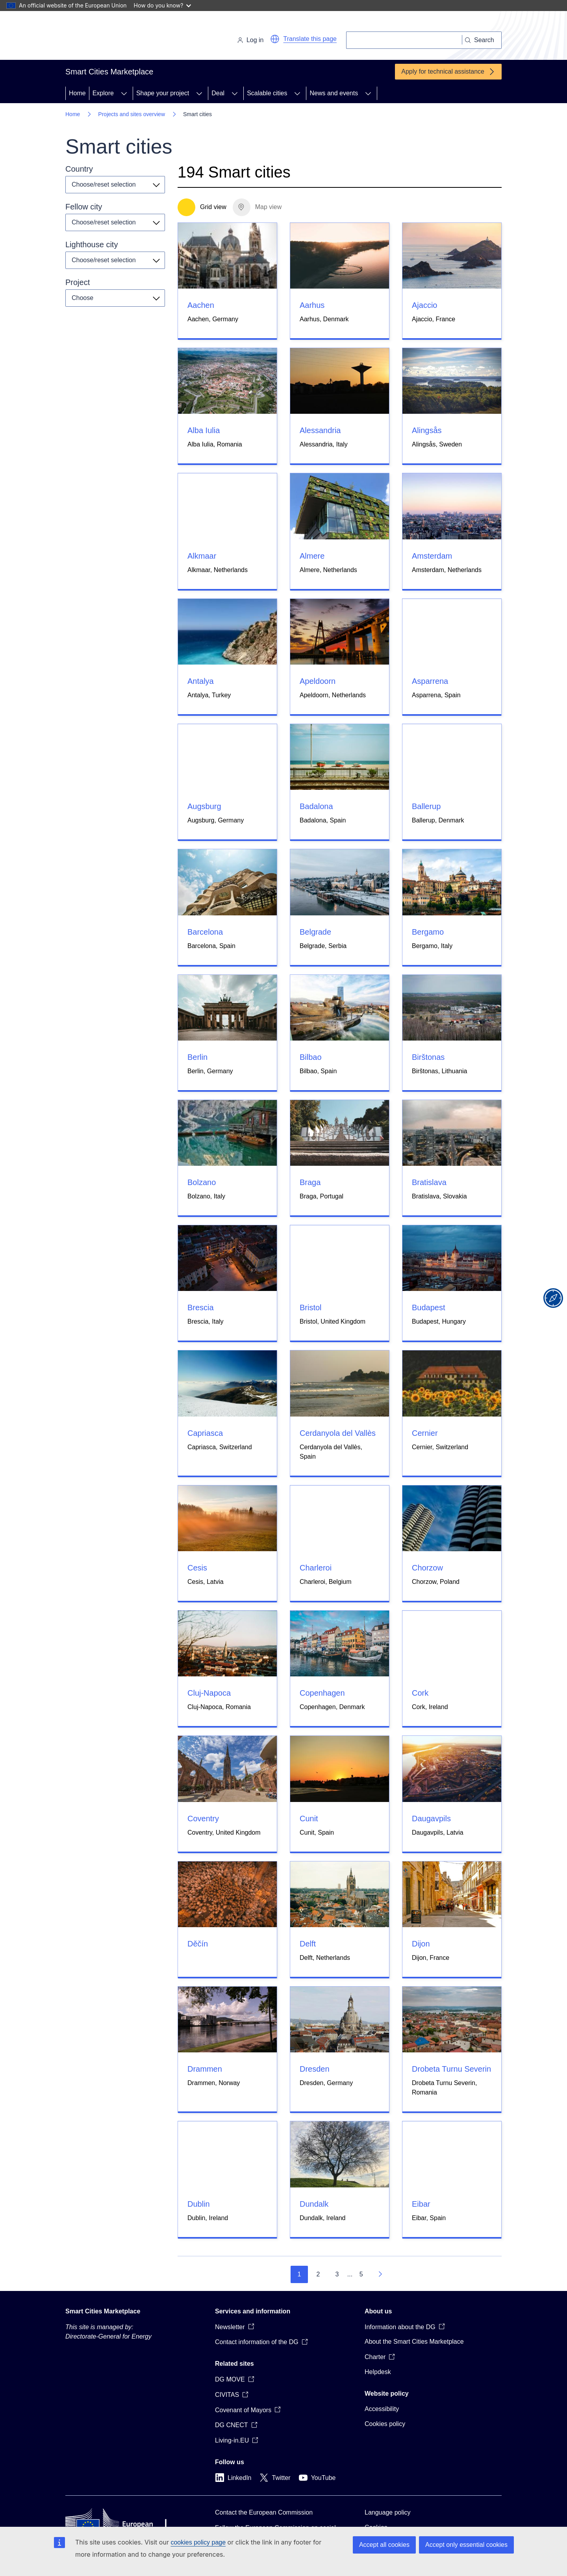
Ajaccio (424, 305)
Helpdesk (378, 2372)
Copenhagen (322, 1693)
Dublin (198, 2204)
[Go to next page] (380, 2274)
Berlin (197, 1057)
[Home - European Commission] (119, 37)
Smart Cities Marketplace (102, 2311)
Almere (312, 556)
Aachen (200, 305)
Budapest (428, 1307)
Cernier (425, 1433)
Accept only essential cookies (466, 2544)
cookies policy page (198, 2542)
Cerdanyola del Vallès (338, 1433)
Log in (250, 40)
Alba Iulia (203, 430)
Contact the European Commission (264, 2512)
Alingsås (427, 430)
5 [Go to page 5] (361, 2274)
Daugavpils (431, 1818)
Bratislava (429, 1182)
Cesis (197, 1567)
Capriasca (205, 1433)
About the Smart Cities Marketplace (414, 2341)
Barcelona (205, 932)
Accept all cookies (384, 2544)
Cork (420, 1693)
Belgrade (315, 932)
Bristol (311, 1307)
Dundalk (314, 2204)
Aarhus (312, 305)
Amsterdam (432, 556)
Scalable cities (267, 93)
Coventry (203, 1818)
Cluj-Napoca (209, 1693)
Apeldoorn (317, 681)
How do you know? (162, 5)
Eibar (421, 2204)
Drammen (204, 2069)
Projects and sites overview (131, 114)
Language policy (388, 2512)
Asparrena (430, 681)
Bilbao (311, 1057)
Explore (103, 93)
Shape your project (162, 93)
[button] (275, 39)
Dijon (421, 1943)
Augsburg (204, 806)
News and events (333, 93)
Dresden (315, 2069)
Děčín (197, 1943)
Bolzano (201, 1182)
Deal (217, 93)
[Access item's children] (124, 93)
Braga (310, 1182)
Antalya (200, 681)
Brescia (200, 1307)
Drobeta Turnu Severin (451, 2069)
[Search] (404, 40)
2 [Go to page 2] (318, 2274)
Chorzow (427, 1567)
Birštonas (428, 1057)
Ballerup (426, 806)
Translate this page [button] (310, 38)
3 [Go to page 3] (337, 2274)
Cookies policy (385, 2423)
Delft (308, 1943)
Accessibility (382, 2409)
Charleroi (316, 1567)
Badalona (316, 806)
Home (77, 93)
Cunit (309, 1818)
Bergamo (428, 932)
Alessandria (320, 430)
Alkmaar (201, 556)
